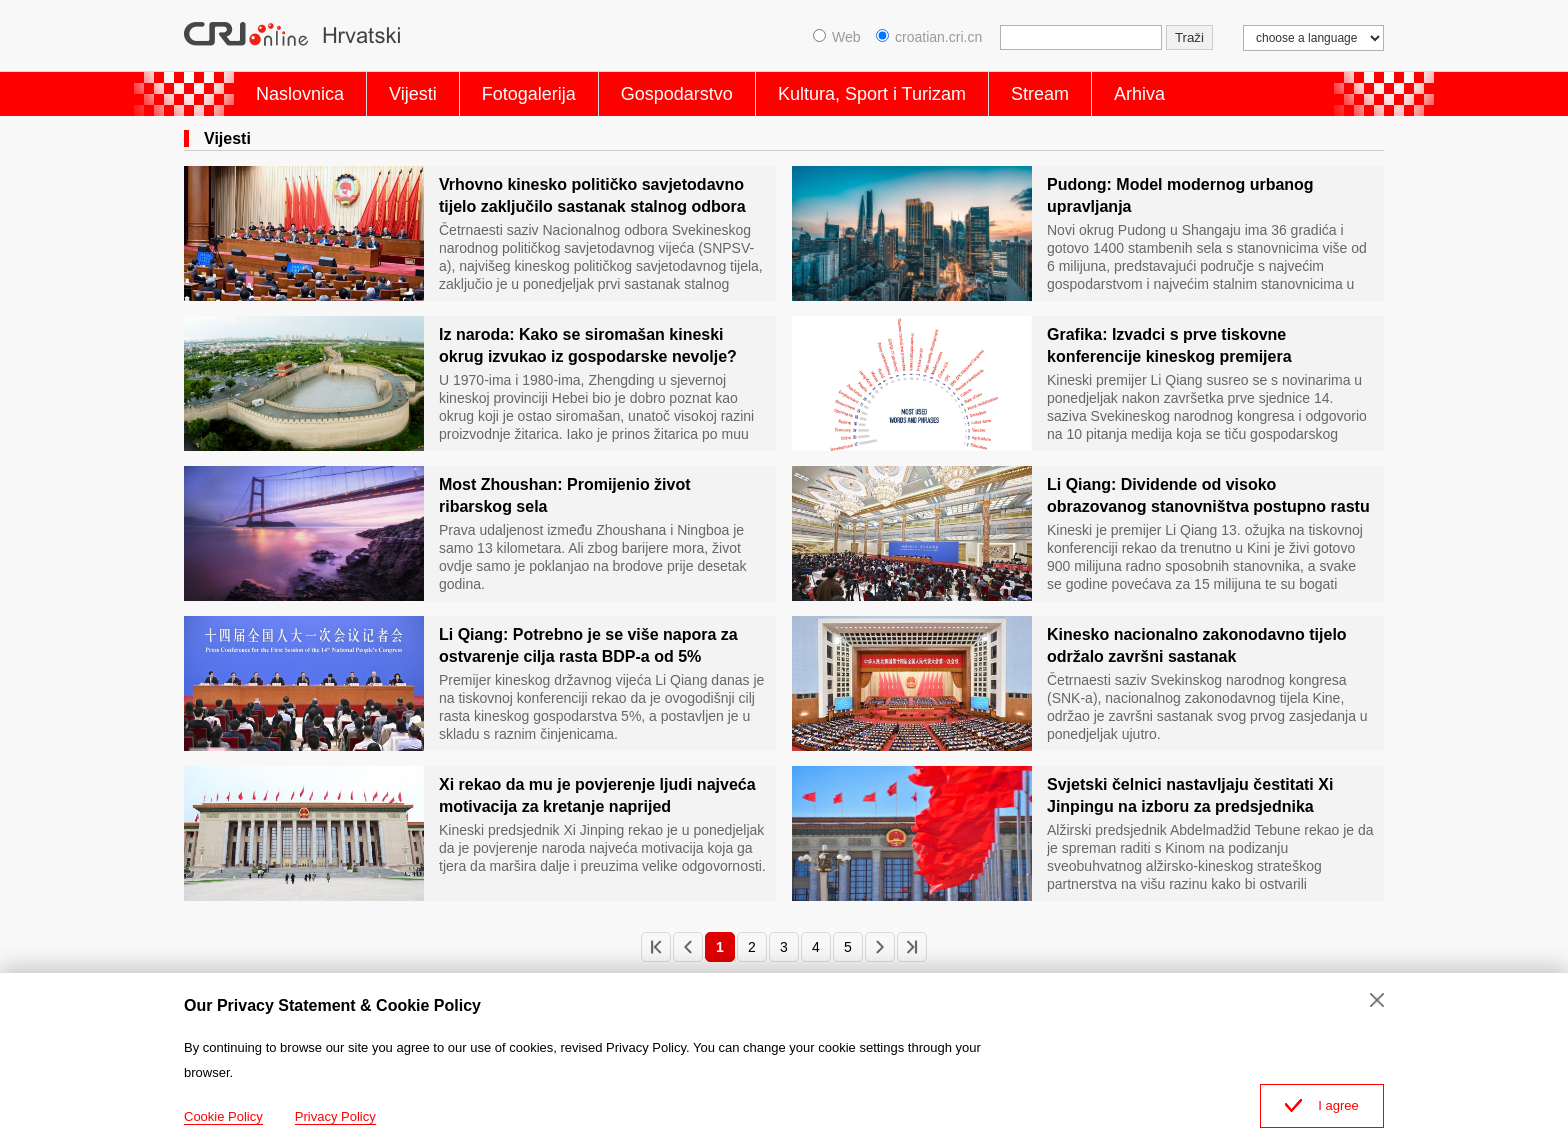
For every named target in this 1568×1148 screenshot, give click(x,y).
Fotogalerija (529, 94)
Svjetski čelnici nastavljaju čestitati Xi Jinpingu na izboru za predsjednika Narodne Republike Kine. (1190, 797)
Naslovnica (300, 94)
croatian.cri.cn (929, 37)
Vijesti (413, 94)
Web (837, 37)
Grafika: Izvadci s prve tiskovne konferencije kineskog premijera (1169, 345)
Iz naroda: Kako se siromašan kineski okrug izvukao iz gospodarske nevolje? (588, 345)
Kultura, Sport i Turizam (872, 94)
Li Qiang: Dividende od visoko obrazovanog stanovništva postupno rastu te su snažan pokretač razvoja (1208, 497)
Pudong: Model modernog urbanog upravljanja (1180, 195)
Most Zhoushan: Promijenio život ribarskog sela (565, 495)
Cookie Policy (223, 1116)
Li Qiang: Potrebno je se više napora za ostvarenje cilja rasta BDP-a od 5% (588, 645)
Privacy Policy (335, 1116)
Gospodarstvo (677, 94)
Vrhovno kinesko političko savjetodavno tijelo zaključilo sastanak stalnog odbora (592, 195)
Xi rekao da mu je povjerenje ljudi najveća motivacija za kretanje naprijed (597, 795)
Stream (1040, 94)
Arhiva (1139, 94)
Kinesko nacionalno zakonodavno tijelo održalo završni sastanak (1197, 645)
